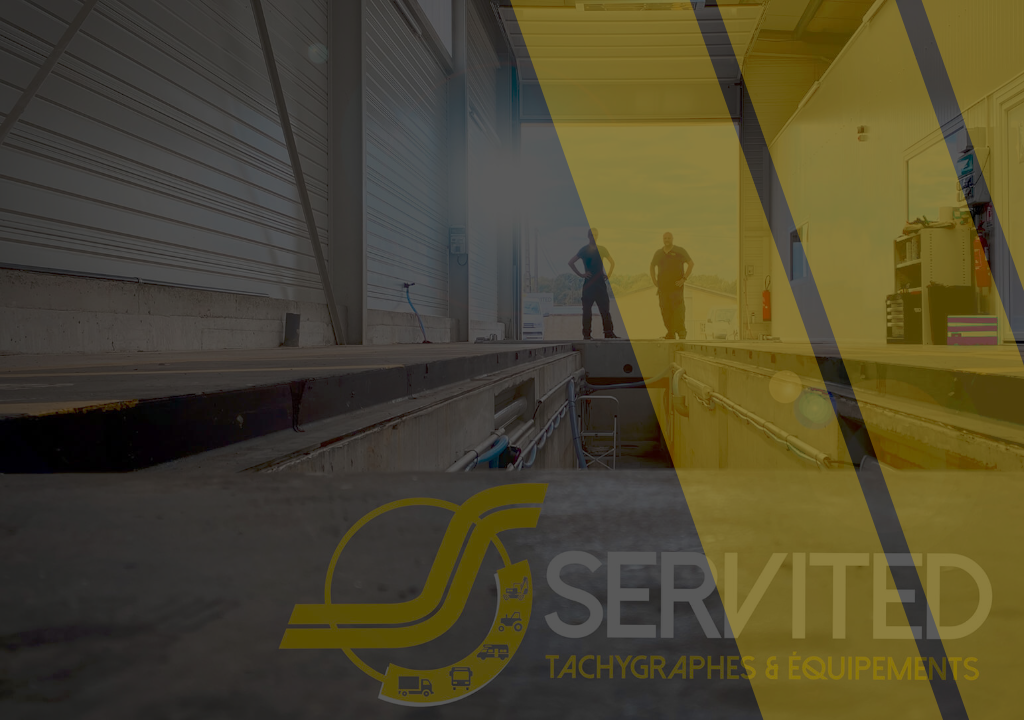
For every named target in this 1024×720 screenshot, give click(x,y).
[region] (260, 563)
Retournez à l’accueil (485, 456)
